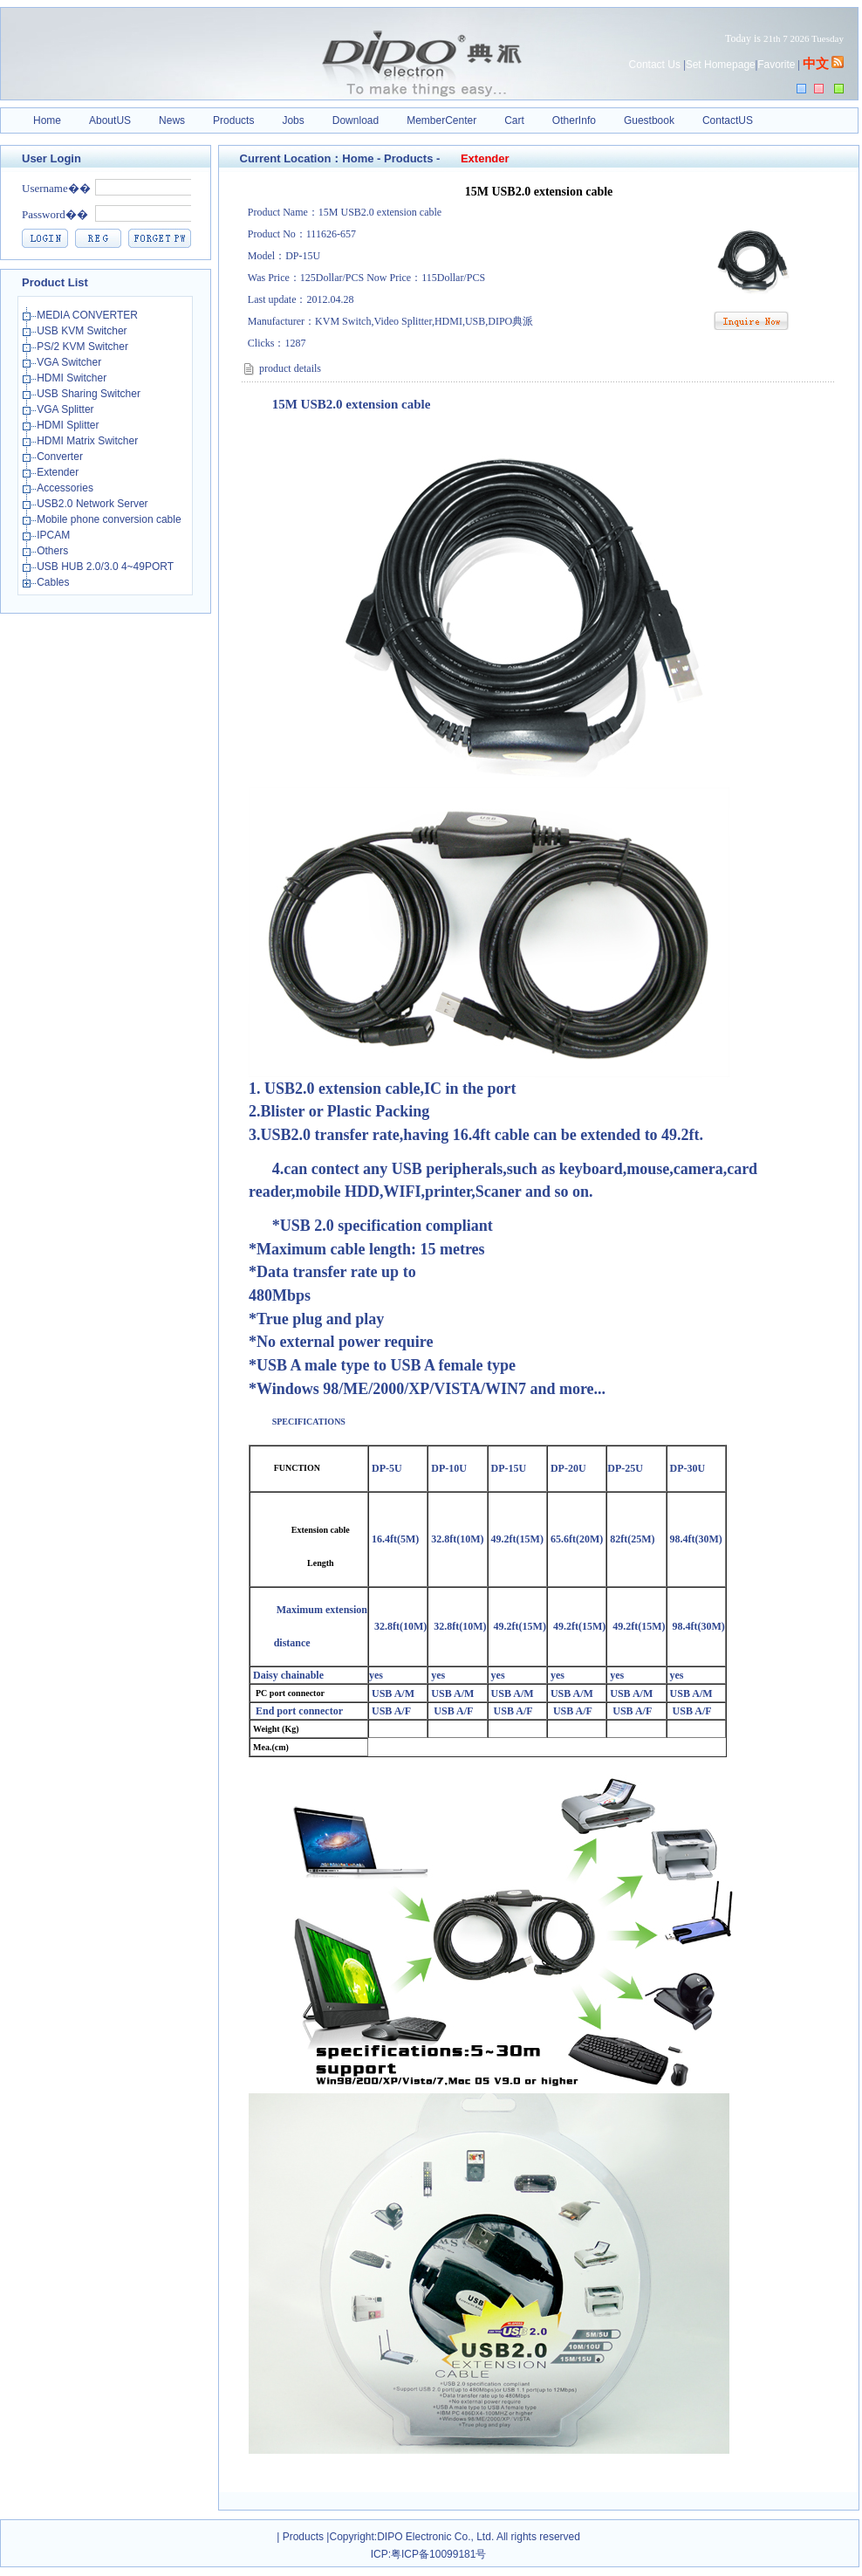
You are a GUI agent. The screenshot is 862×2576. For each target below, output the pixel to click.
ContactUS (727, 120)
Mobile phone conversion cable (110, 519)
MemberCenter (441, 120)
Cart (514, 120)
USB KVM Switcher (83, 331)
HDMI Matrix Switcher (88, 441)
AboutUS (110, 120)
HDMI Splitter (69, 425)
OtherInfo (574, 120)
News (172, 120)
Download (355, 120)
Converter (61, 456)
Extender (59, 472)
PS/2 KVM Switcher (84, 346)
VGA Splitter (67, 409)
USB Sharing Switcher (90, 394)
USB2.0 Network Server (94, 504)
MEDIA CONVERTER (88, 315)
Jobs (293, 120)
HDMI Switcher (73, 378)
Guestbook (649, 120)
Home (47, 120)
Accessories (66, 488)
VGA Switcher (70, 362)
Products (233, 120)
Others (54, 551)
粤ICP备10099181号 (438, 2554)
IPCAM (54, 535)
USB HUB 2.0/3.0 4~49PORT (106, 566)
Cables (54, 582)
